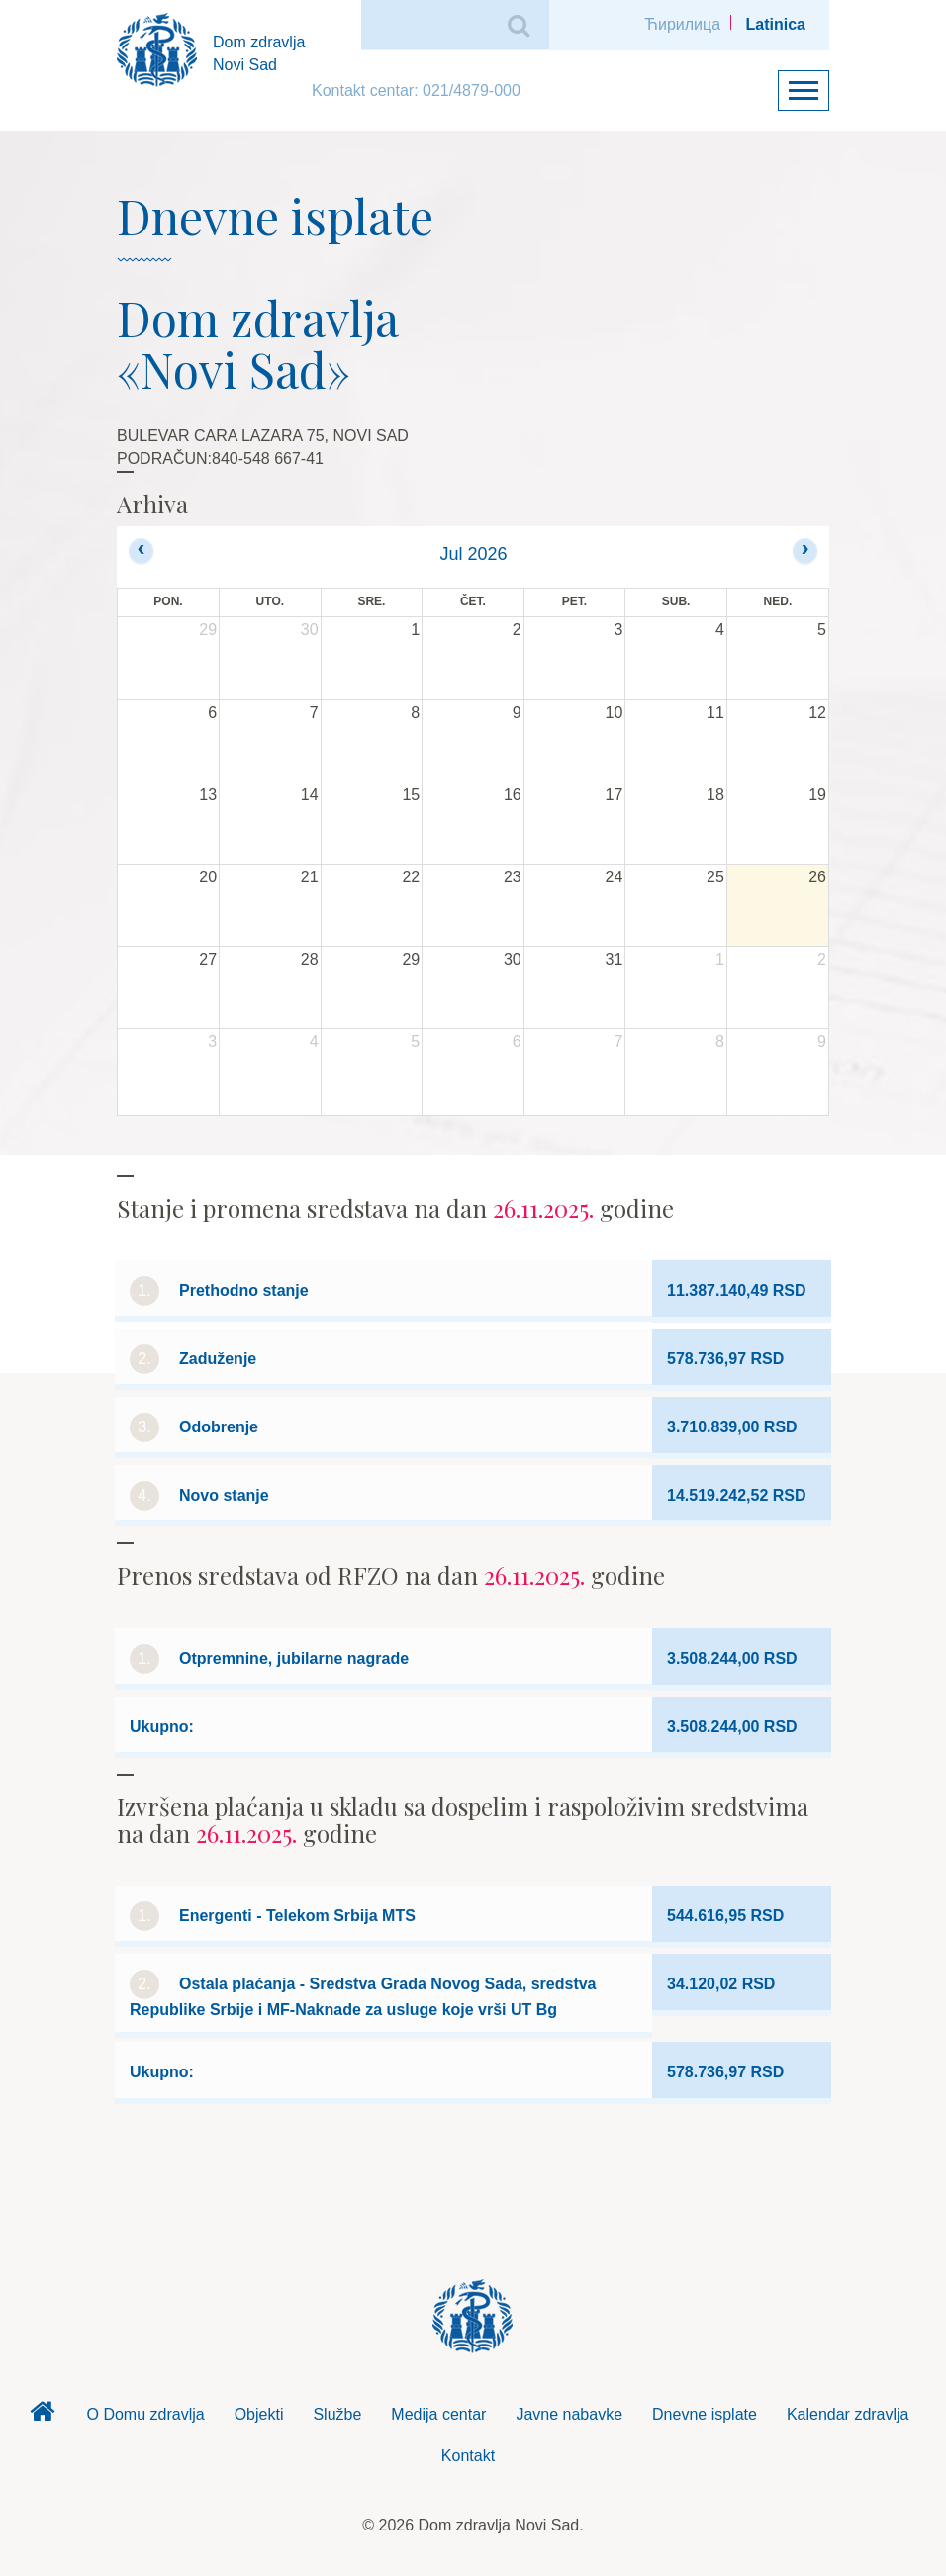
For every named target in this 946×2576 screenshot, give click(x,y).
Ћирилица (682, 24)
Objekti (259, 2414)
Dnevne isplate (704, 2414)
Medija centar (438, 2414)
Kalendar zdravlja (848, 2414)
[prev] (141, 550)
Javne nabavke (569, 2414)
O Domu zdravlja (145, 2414)
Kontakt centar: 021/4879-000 (416, 90)
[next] (805, 550)
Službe (337, 2414)
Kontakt (468, 2455)
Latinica (775, 24)
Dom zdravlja (41, 2417)
